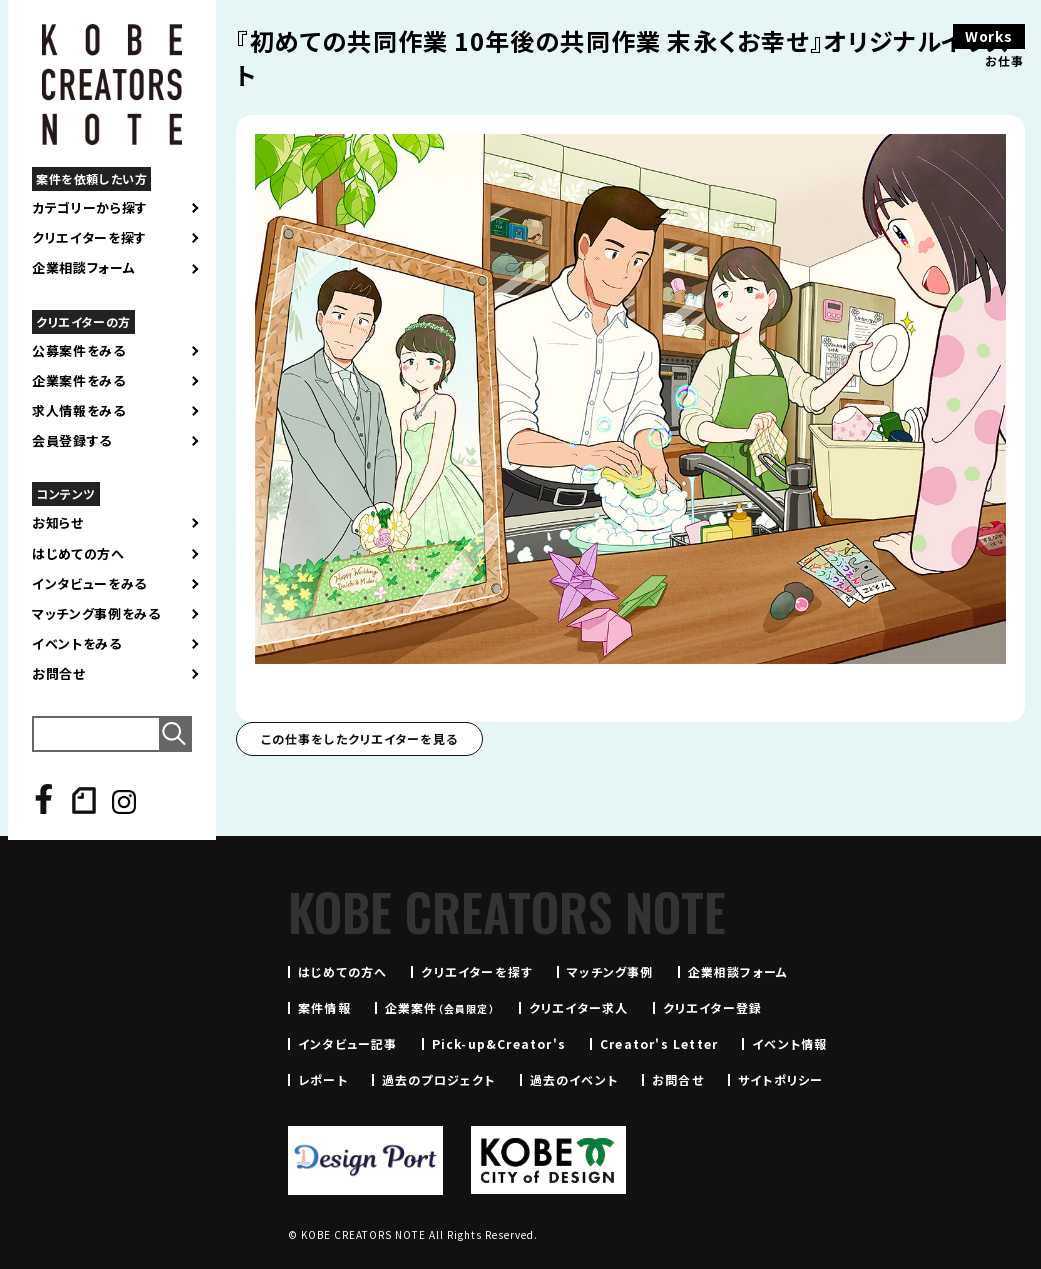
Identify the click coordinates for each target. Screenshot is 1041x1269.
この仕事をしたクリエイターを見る (359, 738)
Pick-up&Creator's (499, 1043)
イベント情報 (789, 1043)
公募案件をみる (79, 351)
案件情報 (324, 1007)
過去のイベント (574, 1079)
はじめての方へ (78, 554)
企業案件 (440, 1007)
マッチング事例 (610, 971)
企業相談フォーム (83, 268)
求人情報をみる (79, 411)
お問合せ (59, 674)
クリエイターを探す (89, 238)
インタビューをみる (89, 584)
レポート (323, 1079)
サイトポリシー (780, 1079)
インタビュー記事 (348, 1043)
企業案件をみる (79, 381)
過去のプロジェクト (439, 1079)
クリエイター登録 (713, 1007)
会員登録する (72, 441)
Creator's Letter (659, 1043)
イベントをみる (77, 644)
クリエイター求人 (579, 1007)
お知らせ (58, 523)
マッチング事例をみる (96, 614)
